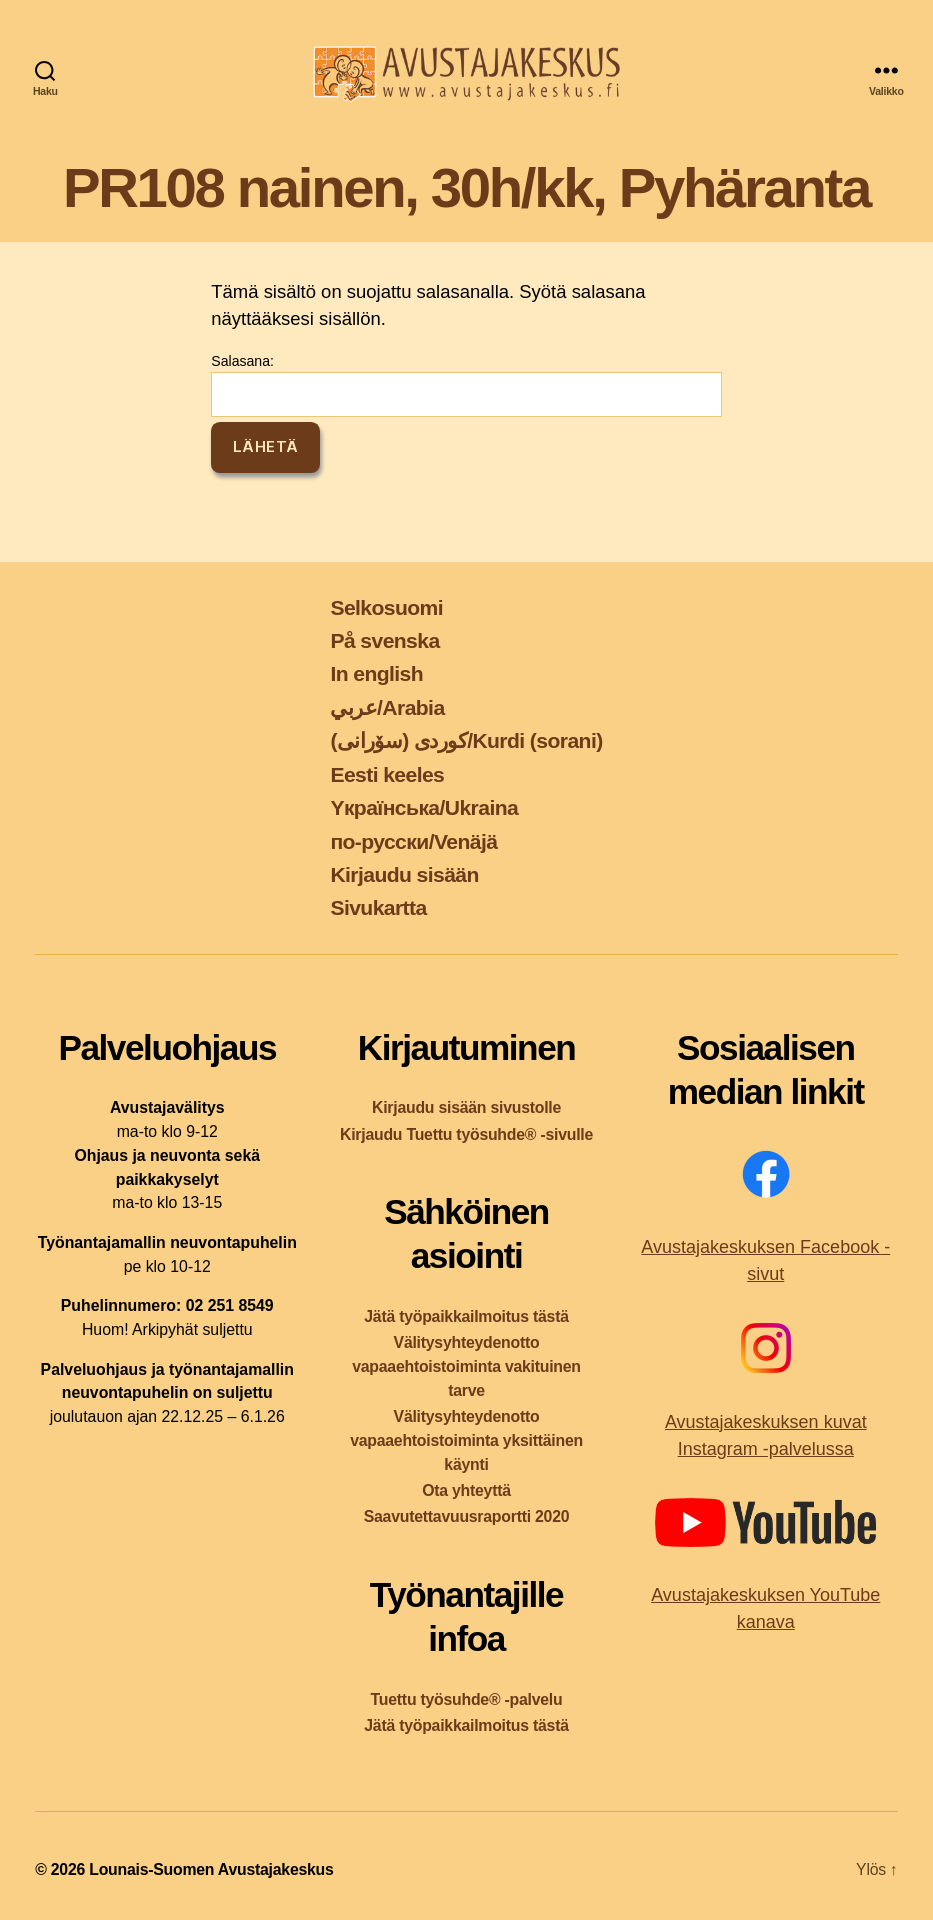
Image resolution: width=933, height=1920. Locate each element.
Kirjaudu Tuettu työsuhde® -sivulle (466, 1134)
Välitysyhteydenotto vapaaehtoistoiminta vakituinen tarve (466, 1366)
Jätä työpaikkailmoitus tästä (466, 1316)
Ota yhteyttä (466, 1490)
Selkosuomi (386, 607)
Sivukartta (378, 907)
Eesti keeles (387, 774)
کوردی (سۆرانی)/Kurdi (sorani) (466, 740)
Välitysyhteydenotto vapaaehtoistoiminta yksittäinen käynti (466, 1440)
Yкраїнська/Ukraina (424, 807)
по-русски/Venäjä (413, 841)
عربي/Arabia (387, 707)
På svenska (384, 640)
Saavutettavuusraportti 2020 (467, 1516)
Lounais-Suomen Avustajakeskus (211, 1869)
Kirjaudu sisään (404, 874)
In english (376, 673)
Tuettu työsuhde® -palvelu (467, 1699)
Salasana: (466, 385)
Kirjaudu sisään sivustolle (466, 1107)
